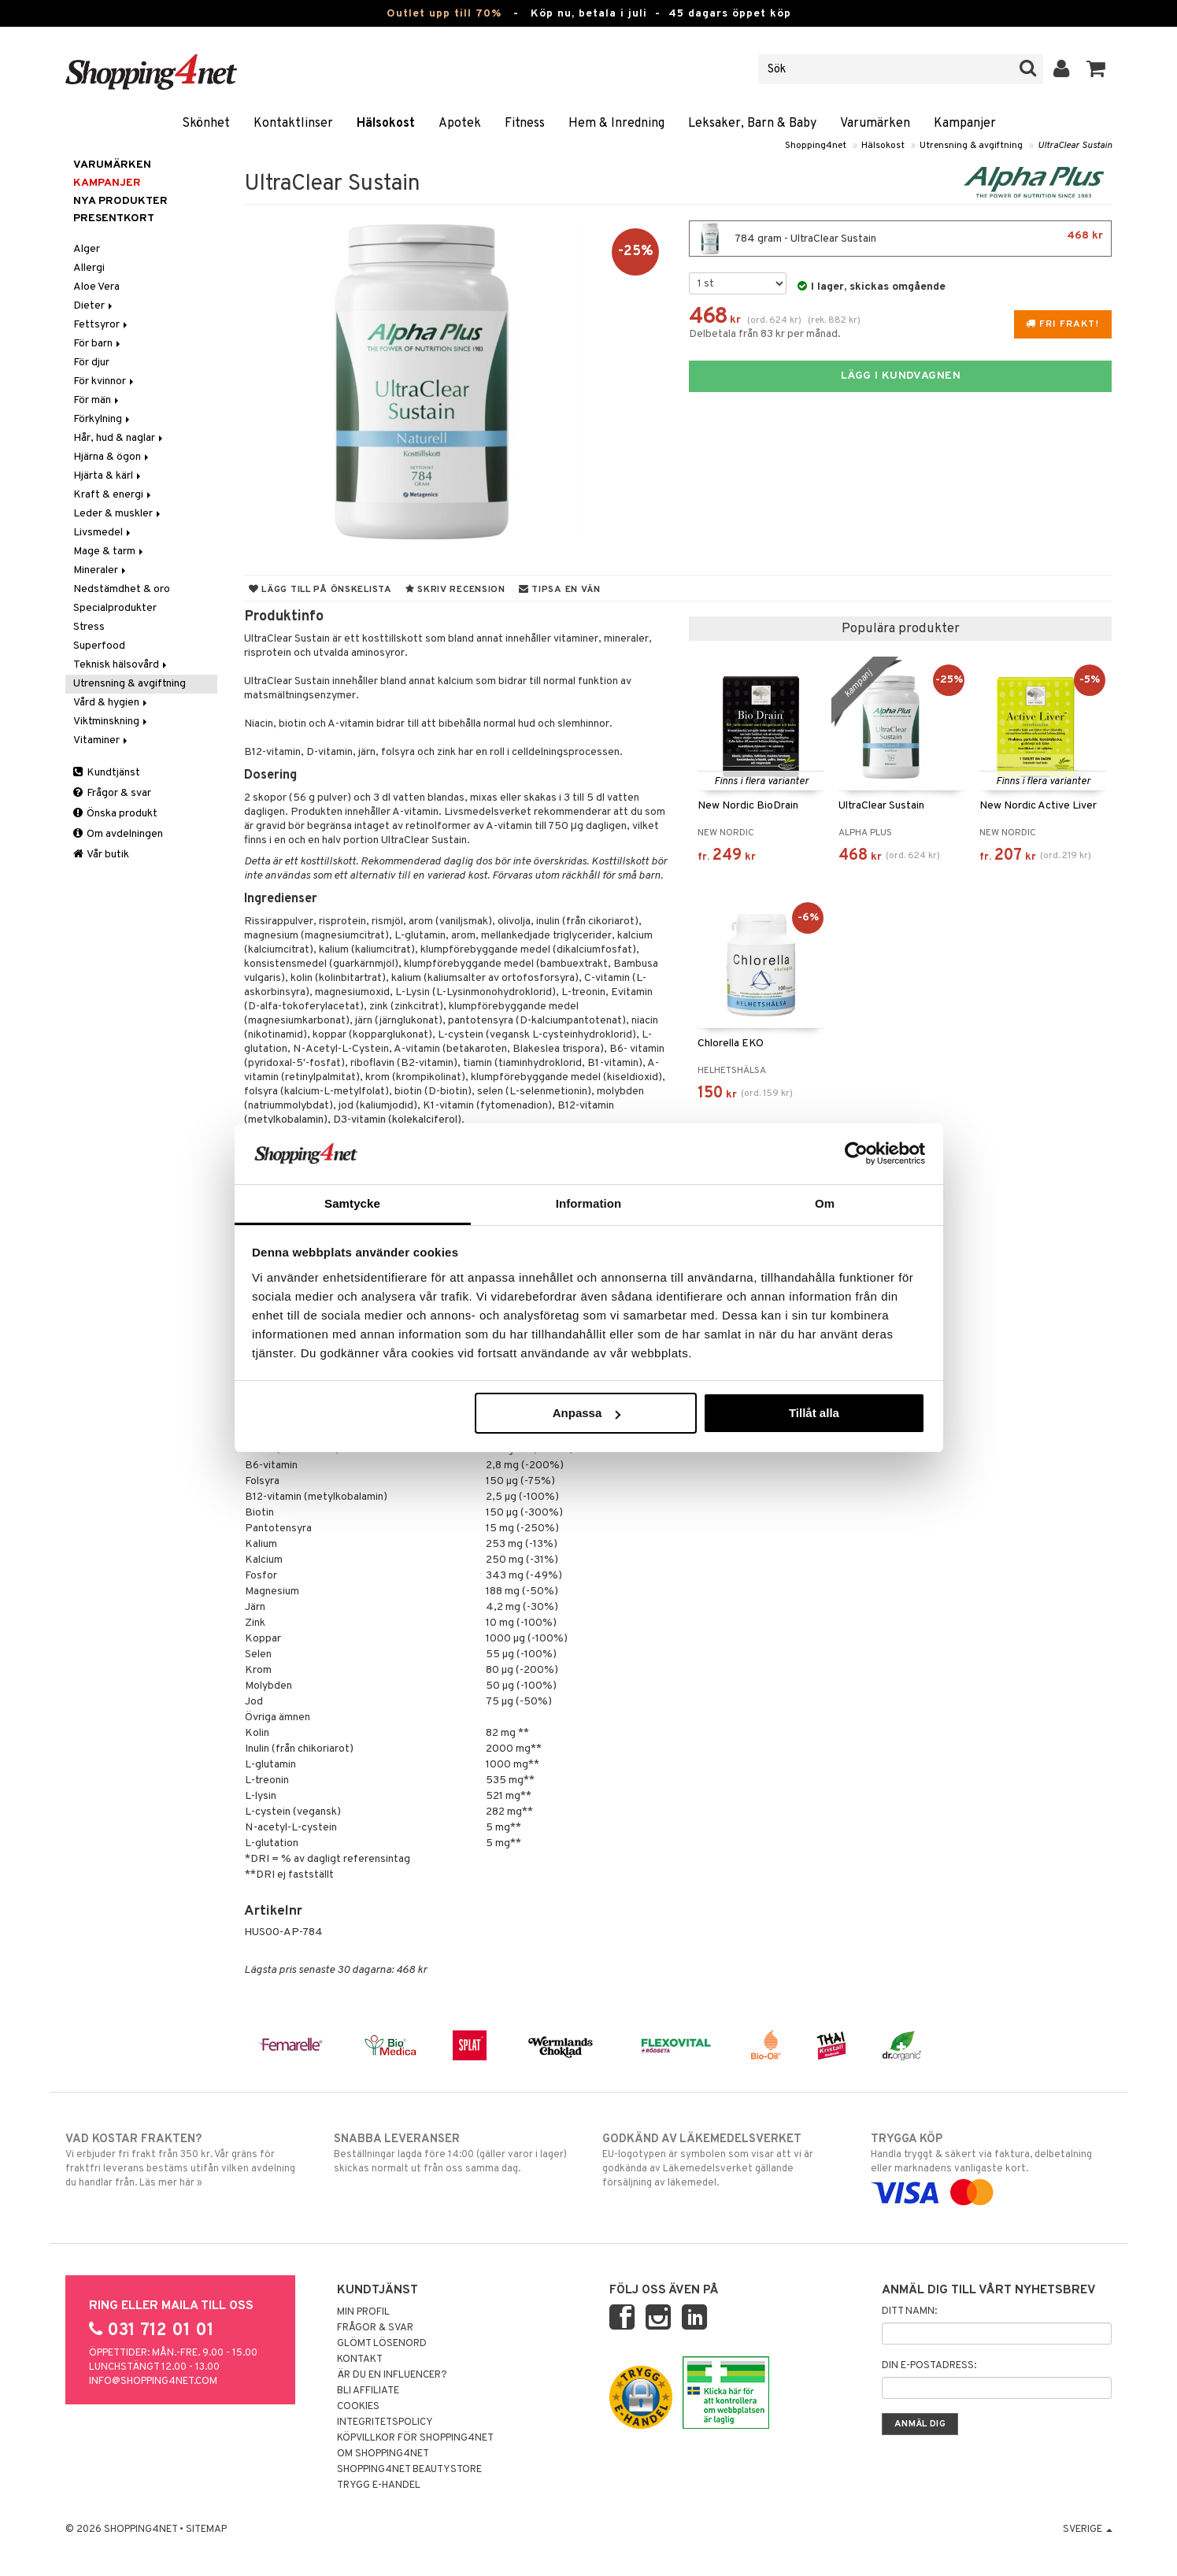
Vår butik (101, 854)
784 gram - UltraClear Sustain (900, 238)
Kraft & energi (113, 495)
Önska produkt (115, 813)
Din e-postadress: (929, 2365)
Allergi (89, 268)
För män (97, 400)
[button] (1096, 69)
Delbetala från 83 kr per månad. (765, 334)
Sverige (1087, 2529)
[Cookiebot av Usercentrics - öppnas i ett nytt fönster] (856, 1153)
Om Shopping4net (383, 2454)
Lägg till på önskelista (320, 589)
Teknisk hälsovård (121, 665)
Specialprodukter (115, 608)
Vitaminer (101, 740)
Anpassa (587, 1412)
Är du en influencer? (392, 2375)
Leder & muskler (118, 513)
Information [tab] (589, 1203)
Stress (89, 627)
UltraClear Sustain (1075, 145)
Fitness (525, 123)
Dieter (94, 306)
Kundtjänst (106, 772)
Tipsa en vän (560, 589)
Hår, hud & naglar (119, 438)
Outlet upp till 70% (444, 13)
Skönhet (206, 123)
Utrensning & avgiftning (971, 145)
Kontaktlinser (293, 123)
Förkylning (102, 419)
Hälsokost (386, 123)
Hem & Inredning (616, 123)
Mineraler (100, 570)
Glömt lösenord (382, 2343)
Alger (86, 249)
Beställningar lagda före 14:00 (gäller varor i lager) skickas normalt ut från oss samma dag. (455, 2153)
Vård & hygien (111, 702)
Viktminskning (111, 721)
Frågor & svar (112, 793)
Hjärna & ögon (112, 457)
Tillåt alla (814, 1412)
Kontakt (360, 2359)
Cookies (358, 2406)
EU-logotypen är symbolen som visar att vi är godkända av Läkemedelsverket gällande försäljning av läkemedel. (723, 2160)
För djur (91, 362)
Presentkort (113, 218)
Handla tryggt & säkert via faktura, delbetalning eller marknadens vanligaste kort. (991, 2165)
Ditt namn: (909, 2311)
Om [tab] (825, 1203)
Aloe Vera (96, 287)
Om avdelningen (118, 834)
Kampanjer (965, 123)
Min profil (363, 2312)
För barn (98, 343)
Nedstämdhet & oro (121, 589)
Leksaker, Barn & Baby (752, 123)
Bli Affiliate (368, 2391)
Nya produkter (120, 201)
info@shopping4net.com (153, 2381)
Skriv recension (455, 589)
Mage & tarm (109, 551)
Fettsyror (101, 324)
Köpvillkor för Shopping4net (415, 2438)
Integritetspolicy (385, 2422)
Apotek (460, 123)
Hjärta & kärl (108, 476)
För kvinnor (104, 381)
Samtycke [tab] (352, 1203)
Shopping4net (815, 145)
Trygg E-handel (378, 2485)
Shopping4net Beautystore (409, 2469)
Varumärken (875, 123)
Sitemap (206, 2529)
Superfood (99, 646)
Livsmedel (103, 532)
